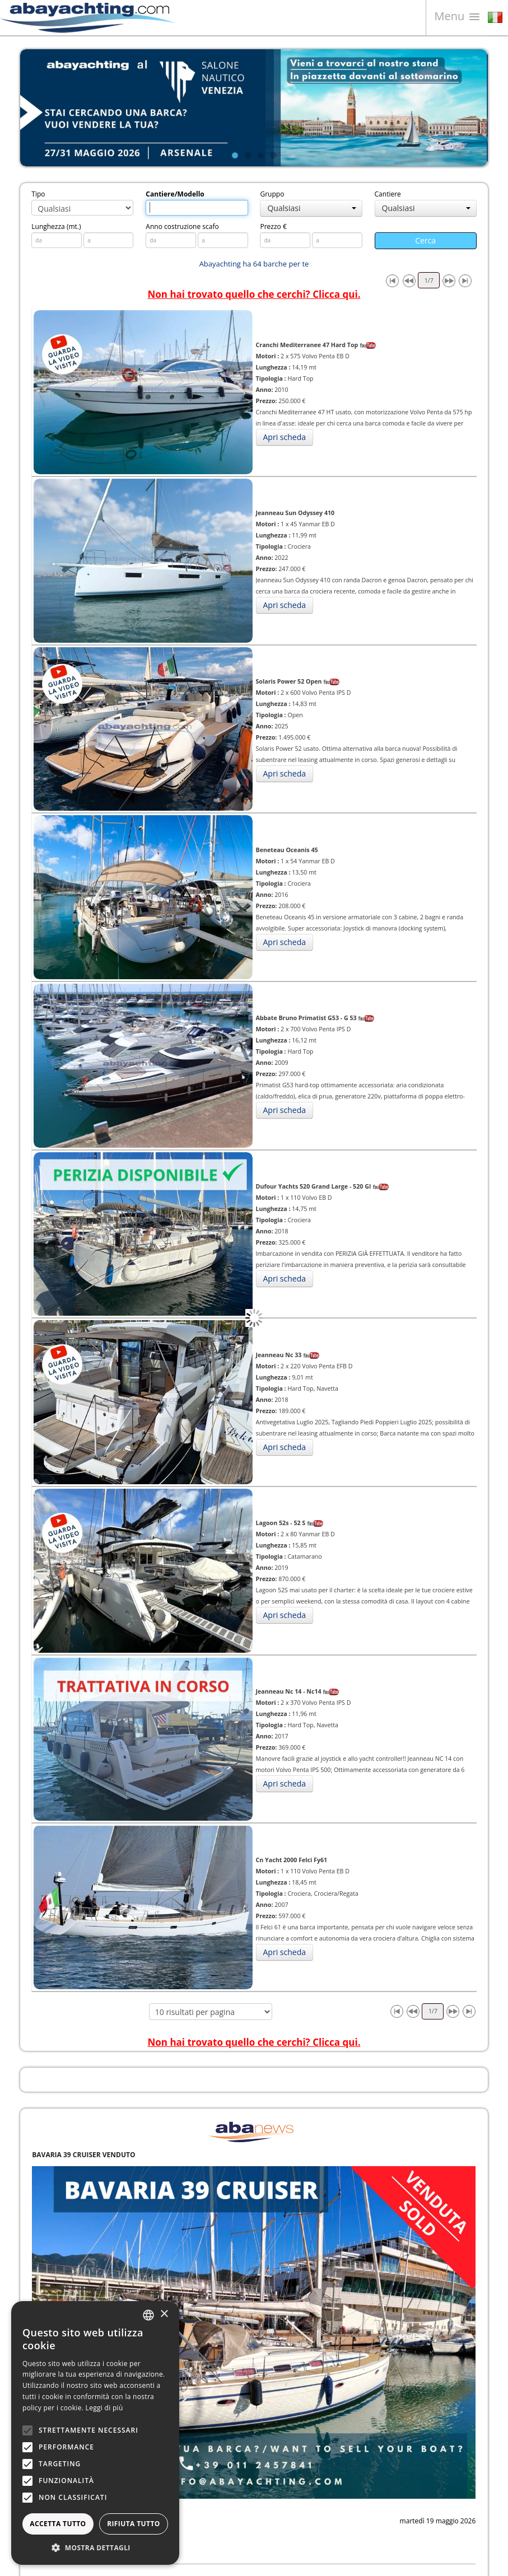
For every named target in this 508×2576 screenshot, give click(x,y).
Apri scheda (284, 437)
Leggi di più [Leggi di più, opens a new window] (104, 2408)
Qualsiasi (311, 208)
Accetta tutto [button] (58, 2523)
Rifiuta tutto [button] (133, 2523)
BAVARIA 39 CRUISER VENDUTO (83, 2154)
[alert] (95, 2433)
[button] (95, 2548)
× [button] (164, 2314)
